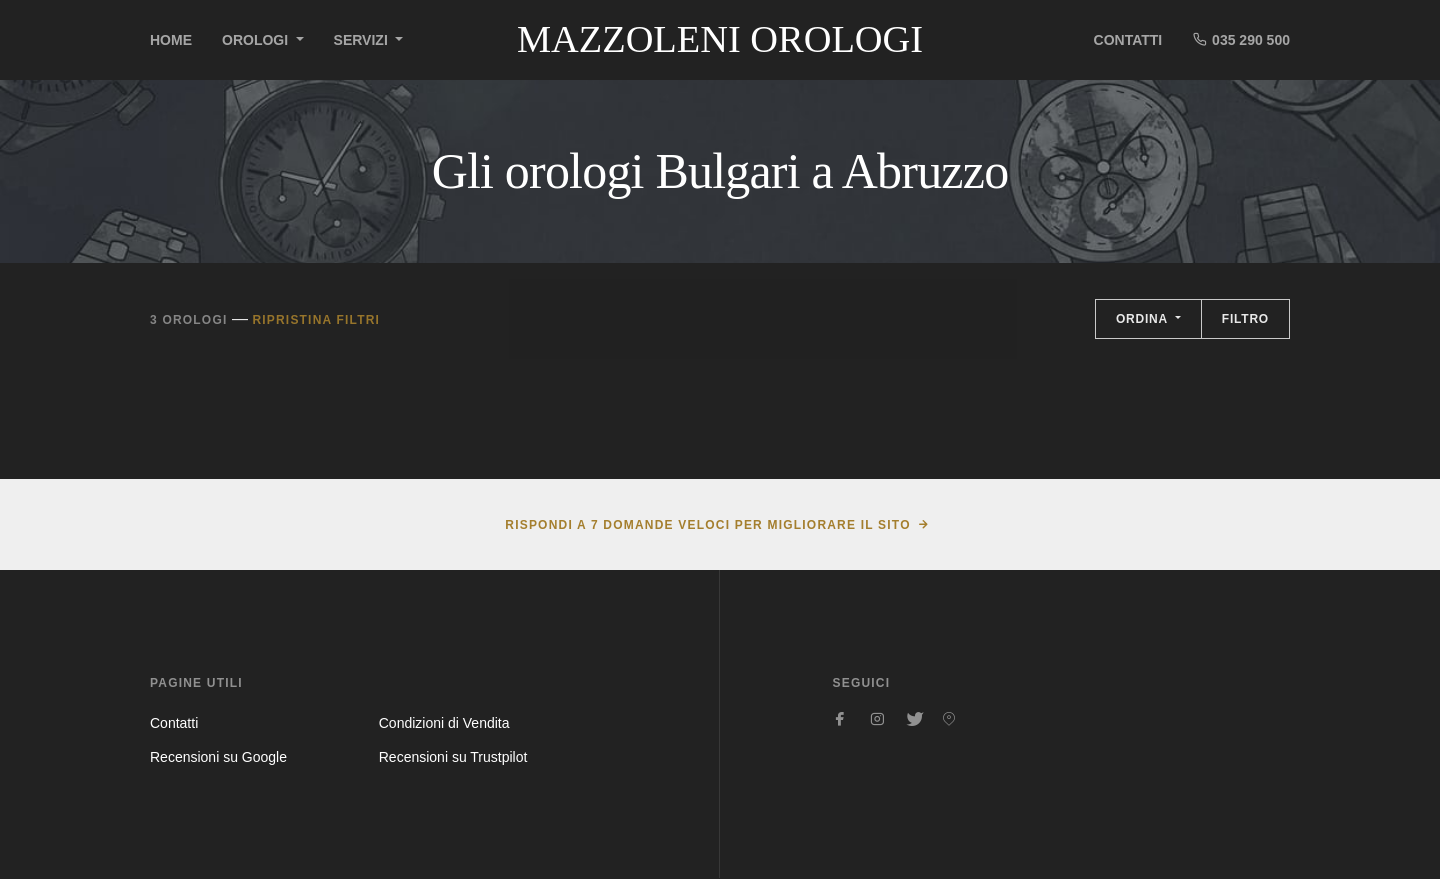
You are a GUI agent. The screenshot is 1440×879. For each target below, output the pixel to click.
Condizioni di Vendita (444, 723)
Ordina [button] (1144, 319)
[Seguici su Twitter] (913, 719)
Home (171, 40)
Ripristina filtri (316, 320)
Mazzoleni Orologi (720, 39)
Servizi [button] (363, 40)
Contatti (1128, 40)
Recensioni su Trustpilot (453, 757)
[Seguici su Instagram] (877, 719)
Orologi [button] (257, 40)
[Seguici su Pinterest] (949, 719)
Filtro (1245, 319)
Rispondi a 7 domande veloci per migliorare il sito (707, 525)
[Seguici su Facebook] (841, 719)
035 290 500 (1241, 39)
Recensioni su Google (218, 757)
